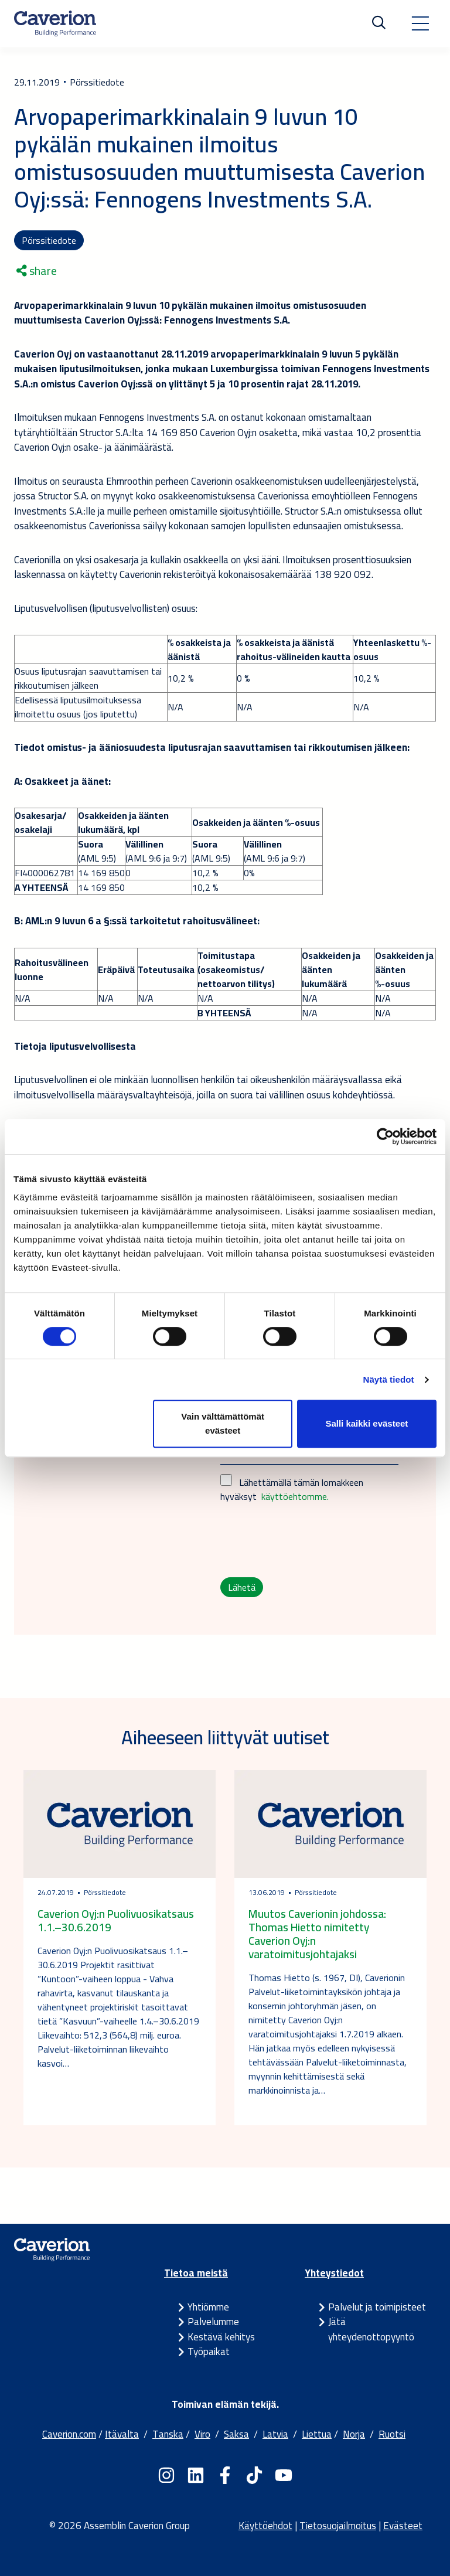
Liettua (317, 2434)
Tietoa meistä (196, 2273)
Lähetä (241, 1587)
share (36, 270)
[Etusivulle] (55, 23)
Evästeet (402, 2525)
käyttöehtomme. (295, 1496)
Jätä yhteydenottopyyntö (371, 2329)
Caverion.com (69, 2434)
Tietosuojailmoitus (337, 2525)
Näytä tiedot (388, 1379)
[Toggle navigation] (420, 23)
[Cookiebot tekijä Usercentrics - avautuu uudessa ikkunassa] (385, 1136)
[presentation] (309, 1540)
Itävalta (122, 2434)
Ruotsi (392, 2434)
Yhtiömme (208, 2307)
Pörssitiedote (49, 240)
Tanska (167, 2434)
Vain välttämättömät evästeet (222, 1423)
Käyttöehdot (265, 2525)
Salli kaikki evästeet (366, 1423)
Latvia (275, 2434)
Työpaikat (209, 2351)
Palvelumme (213, 2321)
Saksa (236, 2434)
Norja (354, 2434)
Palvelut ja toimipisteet (377, 2307)
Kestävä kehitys (221, 2336)
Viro (202, 2434)
